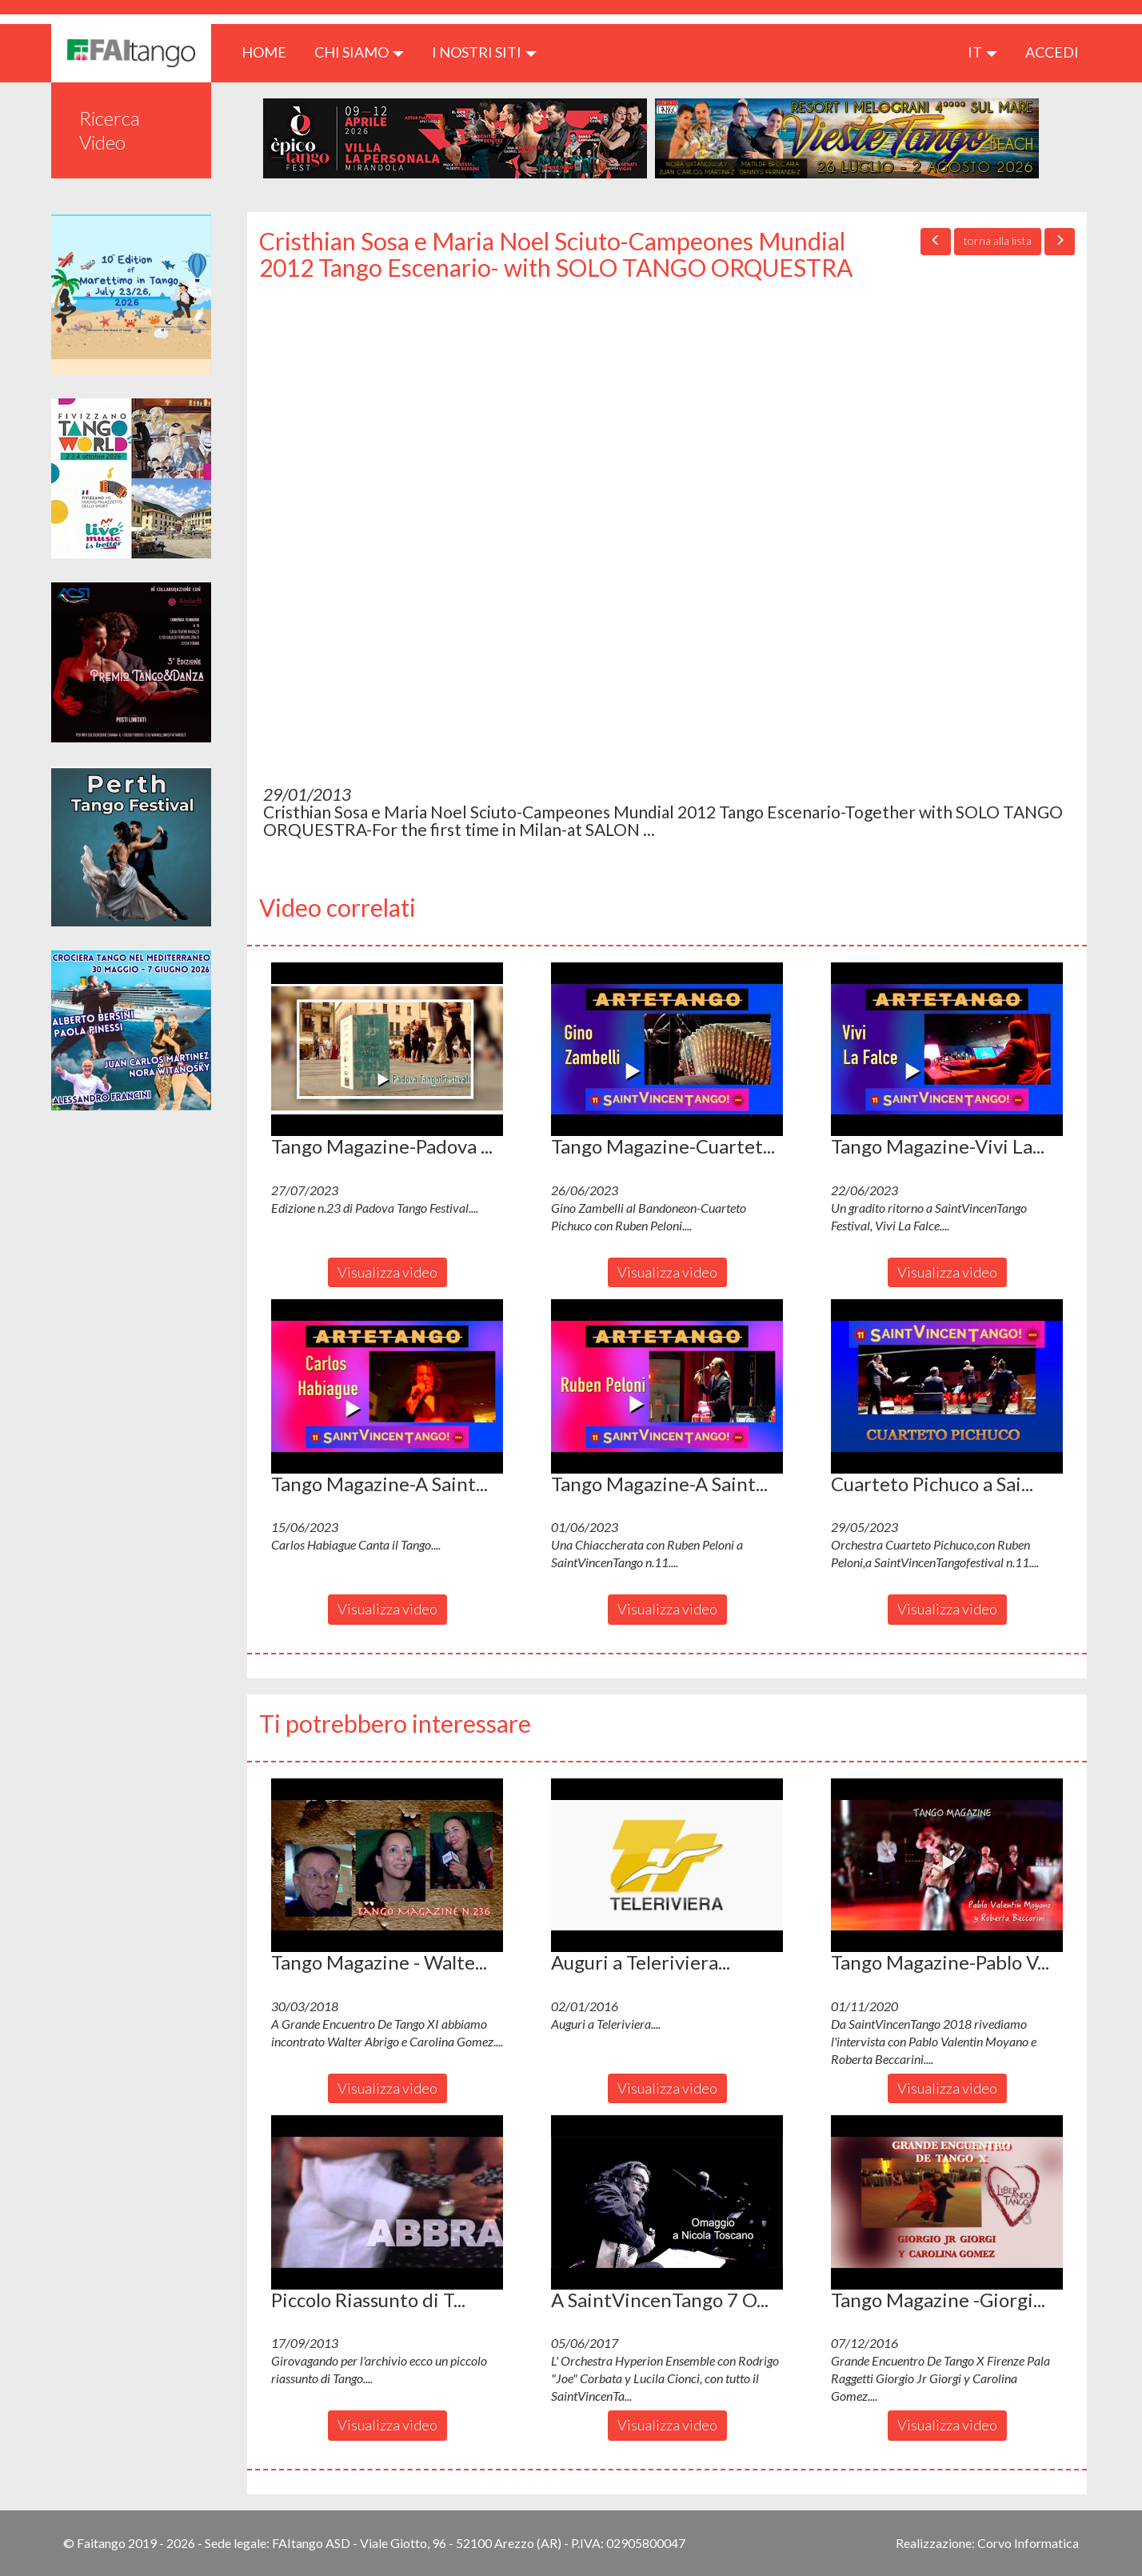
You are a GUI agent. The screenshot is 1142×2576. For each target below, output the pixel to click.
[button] (387, 1049)
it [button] (982, 52)
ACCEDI (1052, 52)
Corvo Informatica (1028, 2542)
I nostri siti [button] (484, 52)
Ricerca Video (109, 130)
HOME (270, 51)
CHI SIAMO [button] (359, 52)
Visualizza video (387, 1272)
